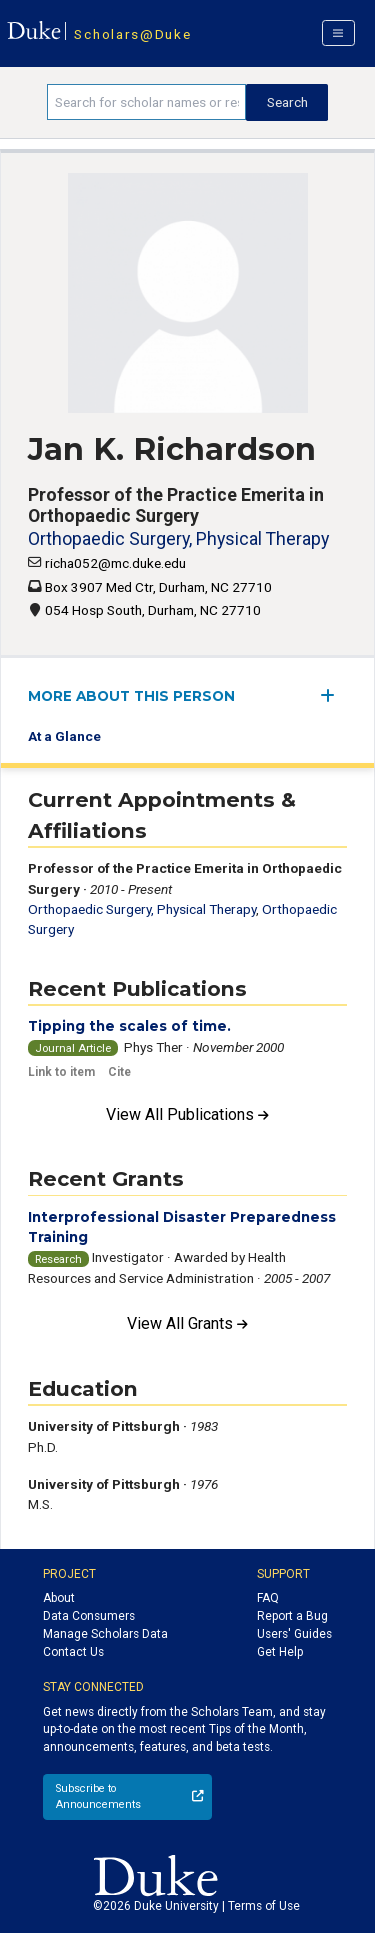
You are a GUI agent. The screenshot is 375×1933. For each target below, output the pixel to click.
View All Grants (187, 1323)
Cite (119, 1072)
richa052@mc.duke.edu (115, 563)
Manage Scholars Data (105, 1634)
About (59, 1598)
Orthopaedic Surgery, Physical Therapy (178, 538)
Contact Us (73, 1652)
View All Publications (187, 1114)
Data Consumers (89, 1616)
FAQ (268, 1598)
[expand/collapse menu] (333, 695)
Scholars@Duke (132, 34)
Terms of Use (264, 1906)
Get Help (280, 1652)
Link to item (61, 1072)
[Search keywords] (146, 102)
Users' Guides (294, 1634)
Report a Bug (292, 1616)
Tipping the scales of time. (129, 1026)
